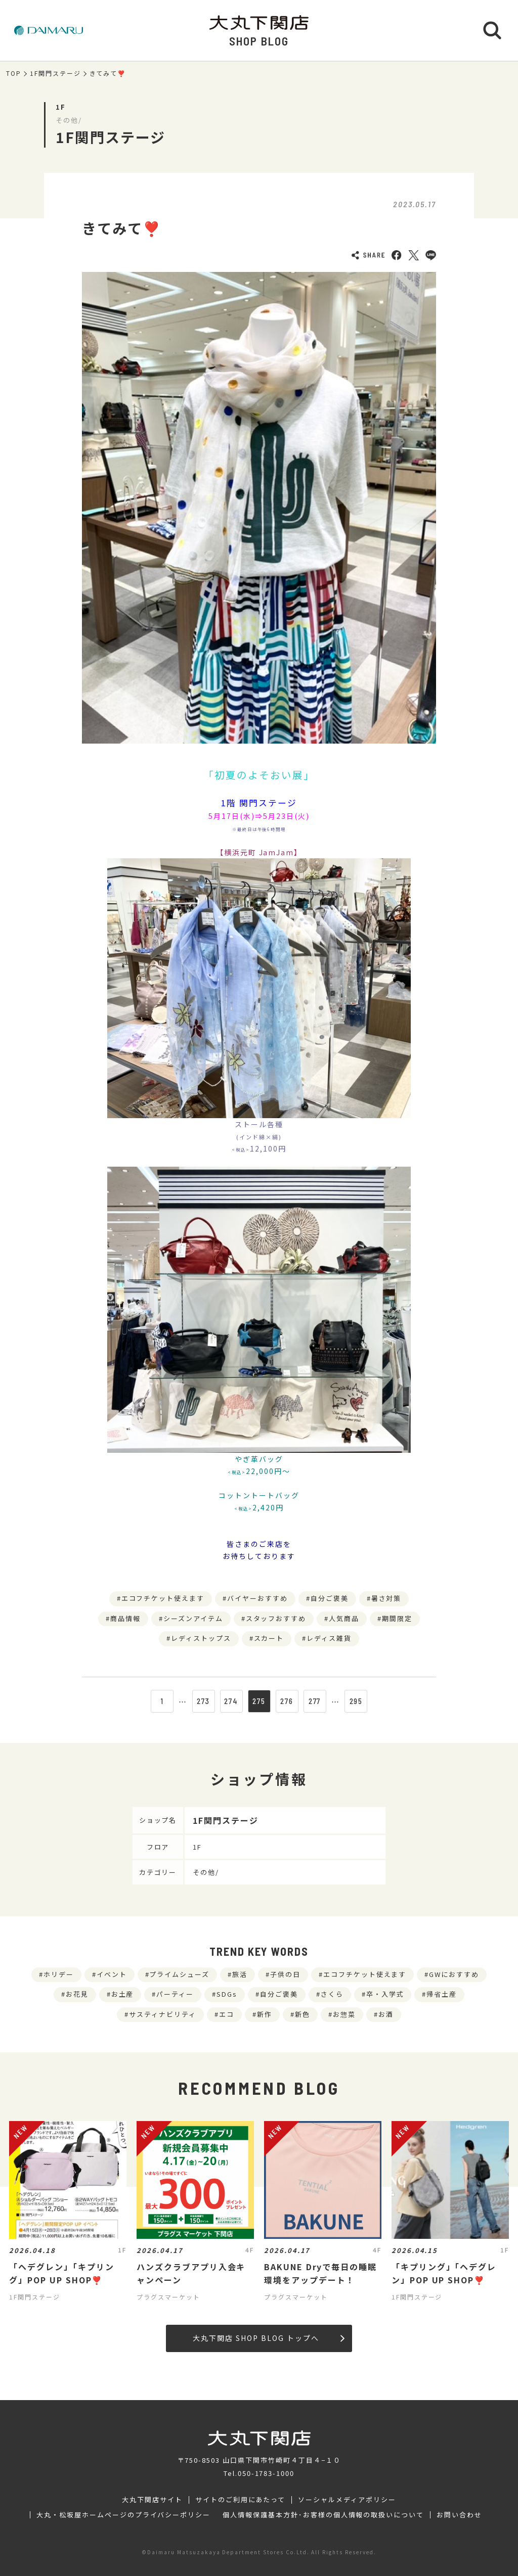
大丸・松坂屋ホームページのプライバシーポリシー (123, 2514)
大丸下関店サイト (152, 2499)
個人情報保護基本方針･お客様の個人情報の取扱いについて (323, 2514)
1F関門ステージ (55, 73)
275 (259, 1701)
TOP (13, 73)
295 (356, 1701)
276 (286, 1701)
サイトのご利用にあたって (240, 2499)
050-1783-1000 (266, 2473)
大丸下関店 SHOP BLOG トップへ (268, 2338)
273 (203, 1701)
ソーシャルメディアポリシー (347, 2499)
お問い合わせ (459, 2514)
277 (315, 1701)
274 (231, 1701)
